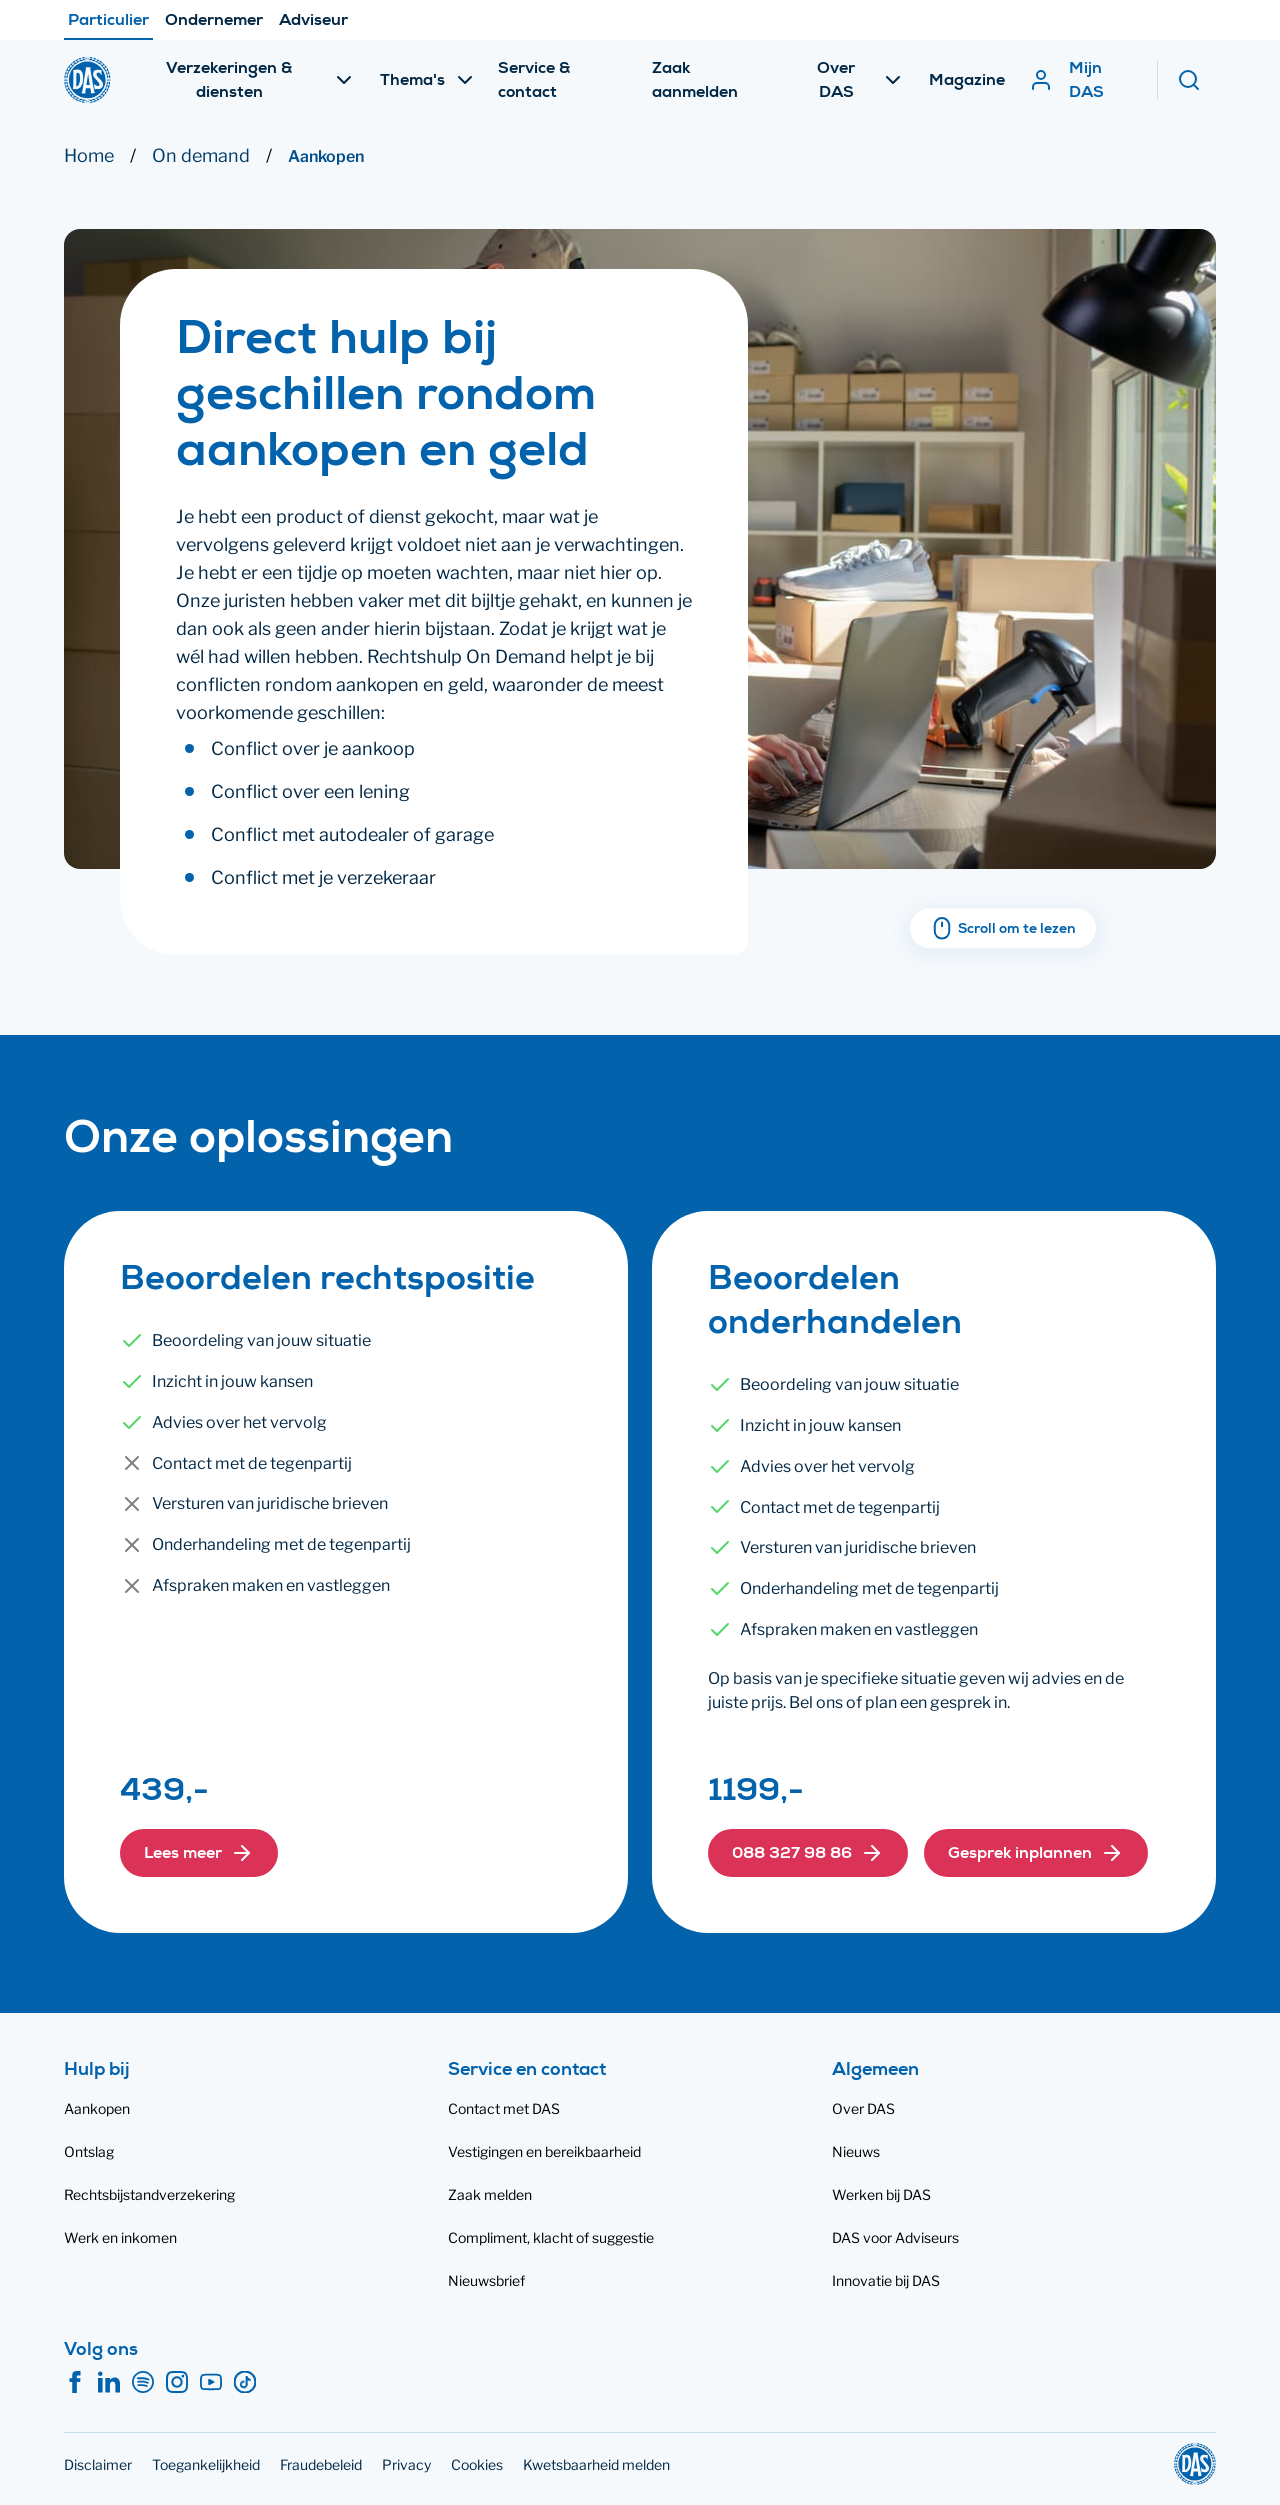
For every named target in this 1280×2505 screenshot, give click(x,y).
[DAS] (87, 80)
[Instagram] (177, 2383)
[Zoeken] (1196, 80)
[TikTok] (245, 2383)
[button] (199, 1853)
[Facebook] (75, 2383)
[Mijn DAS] (1083, 80)
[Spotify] (143, 2383)
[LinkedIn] (109, 2383)
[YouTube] (211, 2383)
